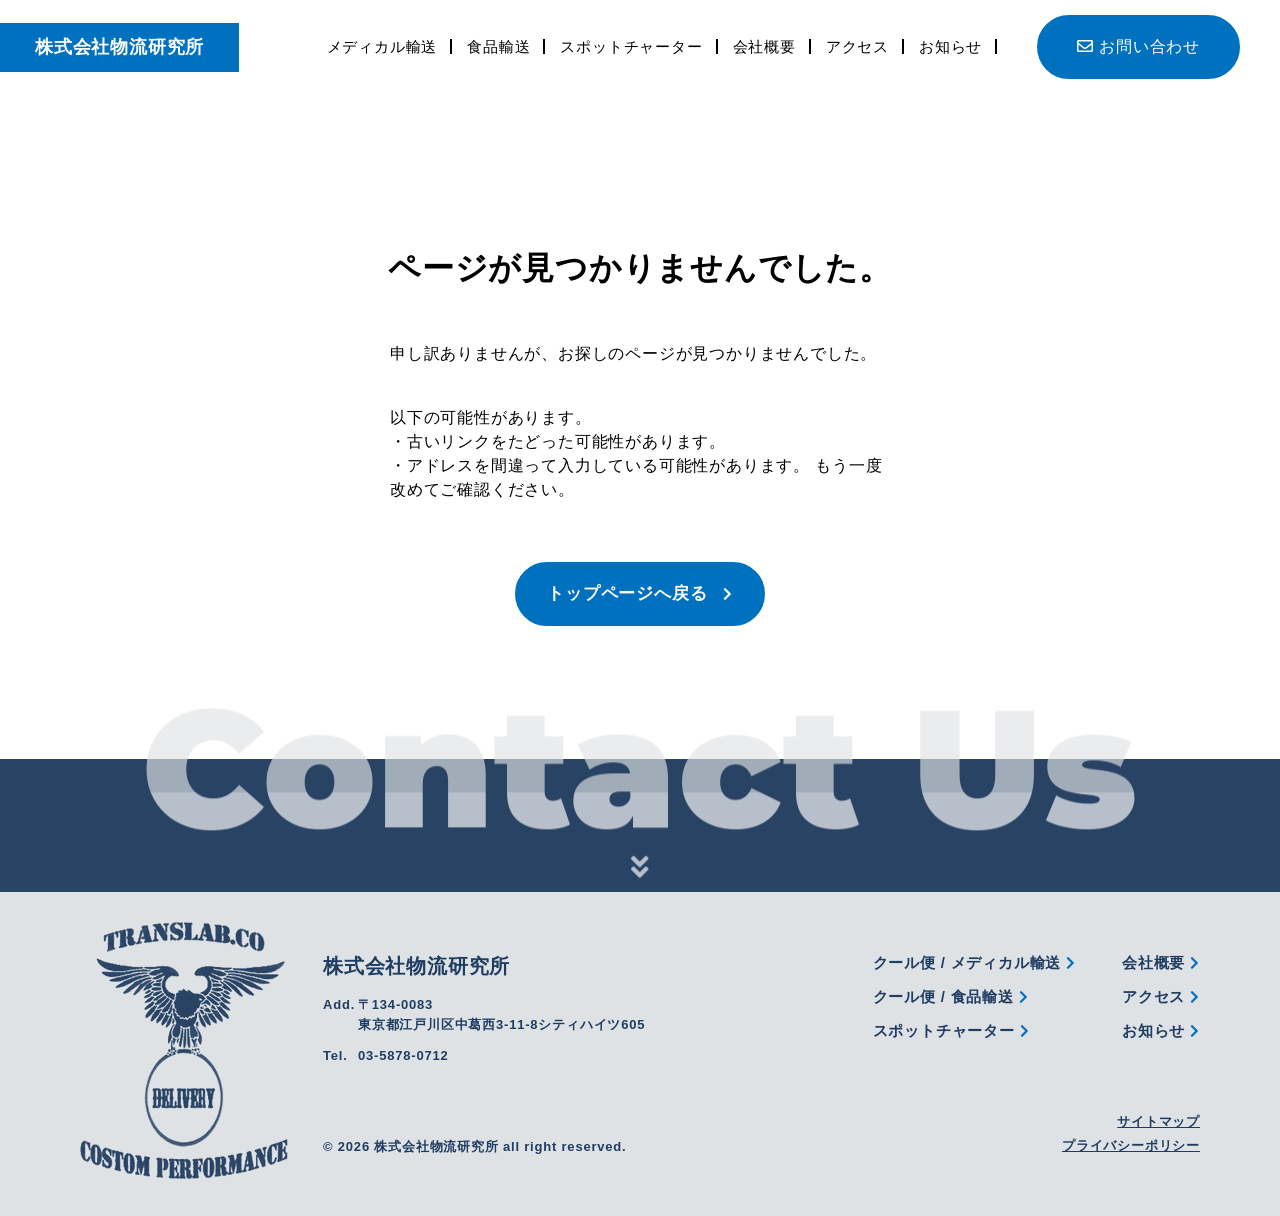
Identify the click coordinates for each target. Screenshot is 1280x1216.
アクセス (857, 46)
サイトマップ (1158, 1121)
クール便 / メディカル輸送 (974, 962)
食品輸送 (498, 46)
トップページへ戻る (640, 593)
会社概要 (764, 46)
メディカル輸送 (382, 46)
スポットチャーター (631, 46)
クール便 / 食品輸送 (951, 996)
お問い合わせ (1138, 46)
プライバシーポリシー (1131, 1145)
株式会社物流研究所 (119, 47)
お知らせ (950, 46)
